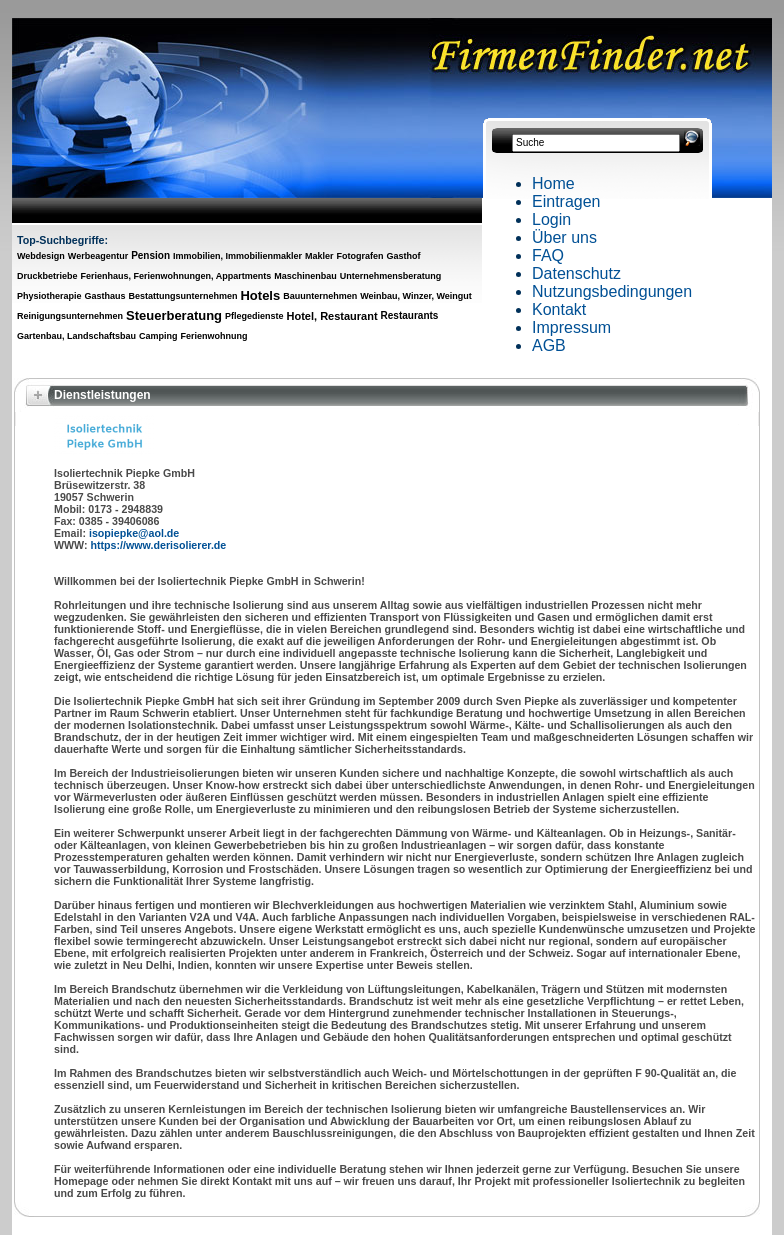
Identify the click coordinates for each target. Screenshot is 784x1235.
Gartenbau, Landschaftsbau (76, 336)
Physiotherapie (49, 296)
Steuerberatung (174, 315)
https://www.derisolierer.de (159, 545)
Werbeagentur (98, 256)
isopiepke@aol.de (134, 533)
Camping (158, 336)
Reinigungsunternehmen (70, 316)
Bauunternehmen (320, 296)
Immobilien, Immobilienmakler (237, 256)
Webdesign (41, 256)
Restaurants (410, 315)
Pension (150, 255)
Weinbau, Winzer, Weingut (416, 296)
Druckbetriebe (47, 276)
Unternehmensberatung (391, 276)
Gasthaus (105, 296)
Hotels (260, 295)
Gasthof (404, 256)
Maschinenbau (305, 276)
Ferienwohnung (213, 336)
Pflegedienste (254, 316)
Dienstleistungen (102, 395)
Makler (319, 256)
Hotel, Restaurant (332, 316)
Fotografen (360, 256)
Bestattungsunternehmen (182, 296)
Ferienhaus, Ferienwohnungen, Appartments (176, 276)
